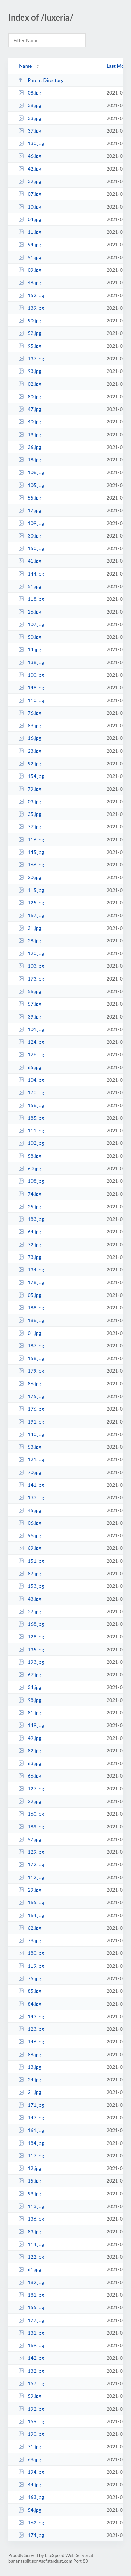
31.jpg (29, 928)
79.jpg (29, 789)
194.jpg (31, 2472)
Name (25, 66)
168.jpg (31, 1624)
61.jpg (29, 2269)
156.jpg (31, 1105)
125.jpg (31, 903)
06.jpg (29, 1523)
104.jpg (31, 1080)
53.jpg (29, 1447)
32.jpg (29, 181)
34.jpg (29, 1687)
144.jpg (31, 574)
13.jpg (29, 2067)
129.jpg (31, 1852)
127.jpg (31, 1789)
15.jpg (29, 2181)
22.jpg (29, 1801)
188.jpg (31, 1307)
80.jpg (29, 396)
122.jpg (31, 2257)
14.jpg (29, 649)
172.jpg (31, 1864)
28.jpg (29, 941)
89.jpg (29, 725)
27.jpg (29, 1611)
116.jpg (31, 839)
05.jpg (29, 1295)
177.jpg (31, 2320)
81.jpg (29, 1712)
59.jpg (29, 2396)
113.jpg (31, 2206)
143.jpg (31, 2016)
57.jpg (29, 1004)
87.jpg (29, 1573)
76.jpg (29, 713)
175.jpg (31, 1396)
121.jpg (31, 1459)
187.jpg (31, 1346)
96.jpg (29, 1535)
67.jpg (29, 1674)
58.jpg (29, 1156)
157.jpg (31, 2383)
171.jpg (31, 2105)
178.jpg (31, 1282)
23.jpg (29, 751)
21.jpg (29, 2092)
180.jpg (31, 1953)
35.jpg (29, 814)
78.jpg (29, 1940)
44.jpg (29, 2484)
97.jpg (29, 1839)
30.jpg (29, 536)
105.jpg (31, 485)
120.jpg (31, 953)
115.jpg (31, 890)
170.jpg (31, 1092)
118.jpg (31, 599)
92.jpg (29, 763)
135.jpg (31, 1649)
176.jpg (31, 1409)
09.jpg (29, 270)
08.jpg (29, 93)
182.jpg (31, 2282)
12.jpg (29, 2168)
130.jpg (31, 143)
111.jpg (31, 1130)
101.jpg (31, 1029)
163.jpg (31, 2497)
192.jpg (31, 2409)
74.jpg (29, 1194)
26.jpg (29, 612)
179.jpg (31, 1371)
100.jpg (31, 675)
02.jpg (29, 384)
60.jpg (29, 1168)
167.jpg (31, 915)
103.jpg (31, 966)
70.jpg (29, 1472)
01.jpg (29, 1333)
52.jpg (29, 333)
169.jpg (31, 2345)
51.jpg (29, 586)
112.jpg (31, 1877)
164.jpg (31, 1915)
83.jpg (29, 2232)
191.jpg (31, 1422)
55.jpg (29, 498)
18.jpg (29, 460)
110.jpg (31, 700)
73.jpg (29, 1257)
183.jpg (31, 1219)
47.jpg (29, 409)
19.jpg (29, 434)
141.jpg (31, 1485)
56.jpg (29, 991)
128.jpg (31, 1636)
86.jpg (29, 1384)
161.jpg (31, 2130)
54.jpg (29, 2510)
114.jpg (31, 2244)
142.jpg (31, 2358)
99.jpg (29, 2193)
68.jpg (29, 2459)
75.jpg (29, 1978)
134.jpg (31, 1269)
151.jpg (31, 1561)
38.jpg (29, 105)
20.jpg (29, 877)
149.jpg (31, 1725)
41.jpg (29, 561)
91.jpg (29, 257)
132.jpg (31, 2371)
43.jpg (29, 1599)
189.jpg (31, 1827)
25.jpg (29, 1206)
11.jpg (29, 232)
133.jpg (31, 1497)
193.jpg (31, 1662)
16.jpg (29, 738)
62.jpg (29, 1928)
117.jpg (31, 2155)
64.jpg (29, 1231)
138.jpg (31, 662)
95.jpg (29, 346)
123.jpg (31, 2029)
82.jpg (29, 1750)
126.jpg (31, 1054)
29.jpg (29, 1890)
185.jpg (31, 1118)
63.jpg (29, 1763)
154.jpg (31, 776)
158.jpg (31, 1358)
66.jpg (29, 1776)
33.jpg (29, 118)
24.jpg (29, 2079)
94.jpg (29, 244)
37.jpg (29, 131)
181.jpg (31, 2295)
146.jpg (31, 2041)
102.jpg (31, 1143)
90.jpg (29, 320)
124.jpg (31, 1042)
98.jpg (29, 1700)
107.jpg (31, 624)
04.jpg (29, 219)
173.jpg (31, 979)
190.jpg (31, 2434)
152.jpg (31, 295)
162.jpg (31, 2522)
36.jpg (29, 447)
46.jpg (29, 156)
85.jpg (29, 1991)
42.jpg (29, 169)
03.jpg (29, 801)
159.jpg (31, 2421)
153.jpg (31, 1586)
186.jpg (31, 1320)
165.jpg (31, 1902)
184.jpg (31, 2143)
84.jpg (29, 2004)
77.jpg (29, 826)
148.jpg (31, 687)
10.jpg (29, 207)
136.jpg (31, 2219)
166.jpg (31, 865)
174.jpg (31, 2535)
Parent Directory (41, 80)
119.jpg (31, 1966)
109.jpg (31, 523)
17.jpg (29, 510)
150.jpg (31, 548)
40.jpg (29, 422)
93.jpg (29, 371)
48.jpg (29, 282)
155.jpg (31, 2307)
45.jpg (29, 1510)
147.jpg (31, 2117)
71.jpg (29, 2446)
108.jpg (31, 1181)
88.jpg (29, 2054)
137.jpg (31, 358)
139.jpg (31, 308)
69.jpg (29, 1548)
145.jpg (31, 852)
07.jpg (29, 194)
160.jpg (31, 1814)
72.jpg (29, 1244)
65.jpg (29, 1067)
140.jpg (31, 1434)
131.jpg (31, 2333)
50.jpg (29, 637)
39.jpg (29, 1017)
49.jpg (29, 1738)
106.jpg (31, 472)
